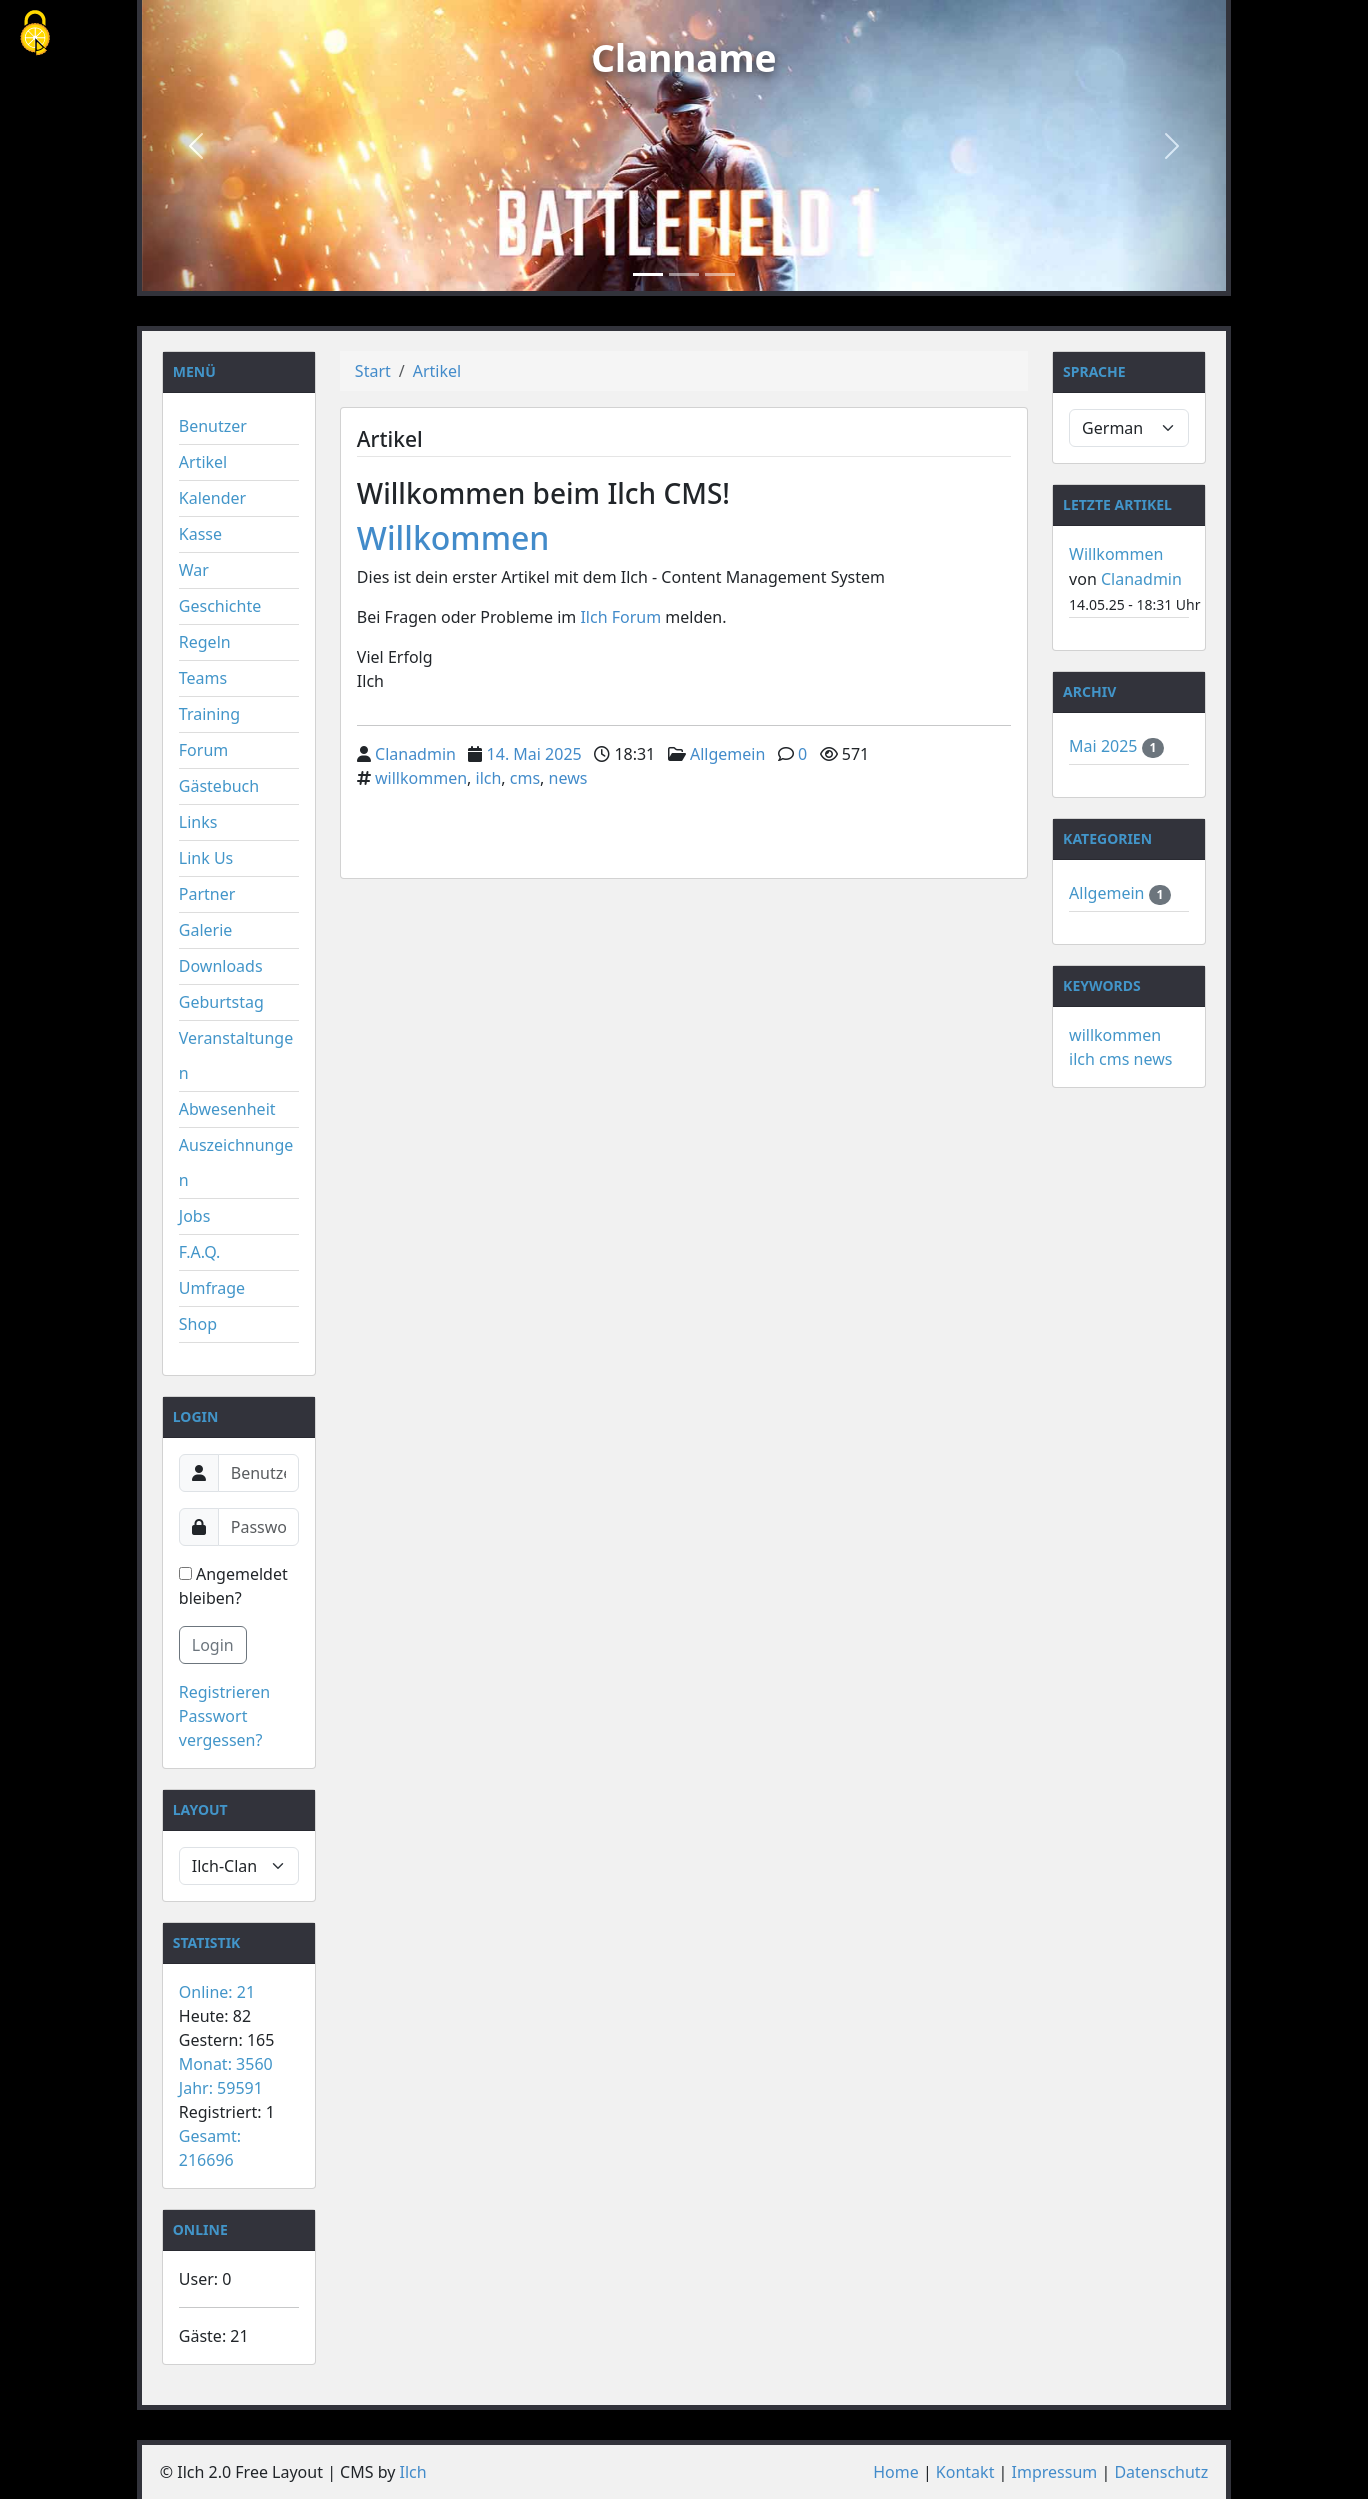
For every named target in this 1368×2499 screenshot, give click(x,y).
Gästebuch (219, 786)
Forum (203, 750)
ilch (489, 778)
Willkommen (453, 537)
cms (525, 778)
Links (198, 822)
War (194, 570)
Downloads (221, 966)
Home (896, 2472)
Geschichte (220, 606)
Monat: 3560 (226, 2064)
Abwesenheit (227, 1109)
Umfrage (212, 1288)
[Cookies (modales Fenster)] (35, 34)
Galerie (206, 930)
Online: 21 (217, 1992)
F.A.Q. (200, 1252)
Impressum (1055, 2472)
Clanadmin (415, 754)
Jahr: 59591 (221, 2088)
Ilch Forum (620, 617)
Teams (203, 678)
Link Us (206, 858)
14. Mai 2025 (534, 754)
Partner (207, 894)
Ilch (413, 2472)
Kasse (200, 534)
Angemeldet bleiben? (233, 1586)
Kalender (212, 498)
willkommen (421, 778)
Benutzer (213, 426)
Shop (198, 1324)
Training (209, 714)
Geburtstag (221, 1002)
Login (213, 1645)
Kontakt (965, 2472)
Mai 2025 (1105, 746)
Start (373, 371)
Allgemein (727, 754)
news (568, 778)
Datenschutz (1161, 2472)
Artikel (203, 462)
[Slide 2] (684, 274)
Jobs (195, 1216)
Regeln (205, 642)
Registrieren (224, 1692)
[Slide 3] (720, 274)
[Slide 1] (648, 274)
